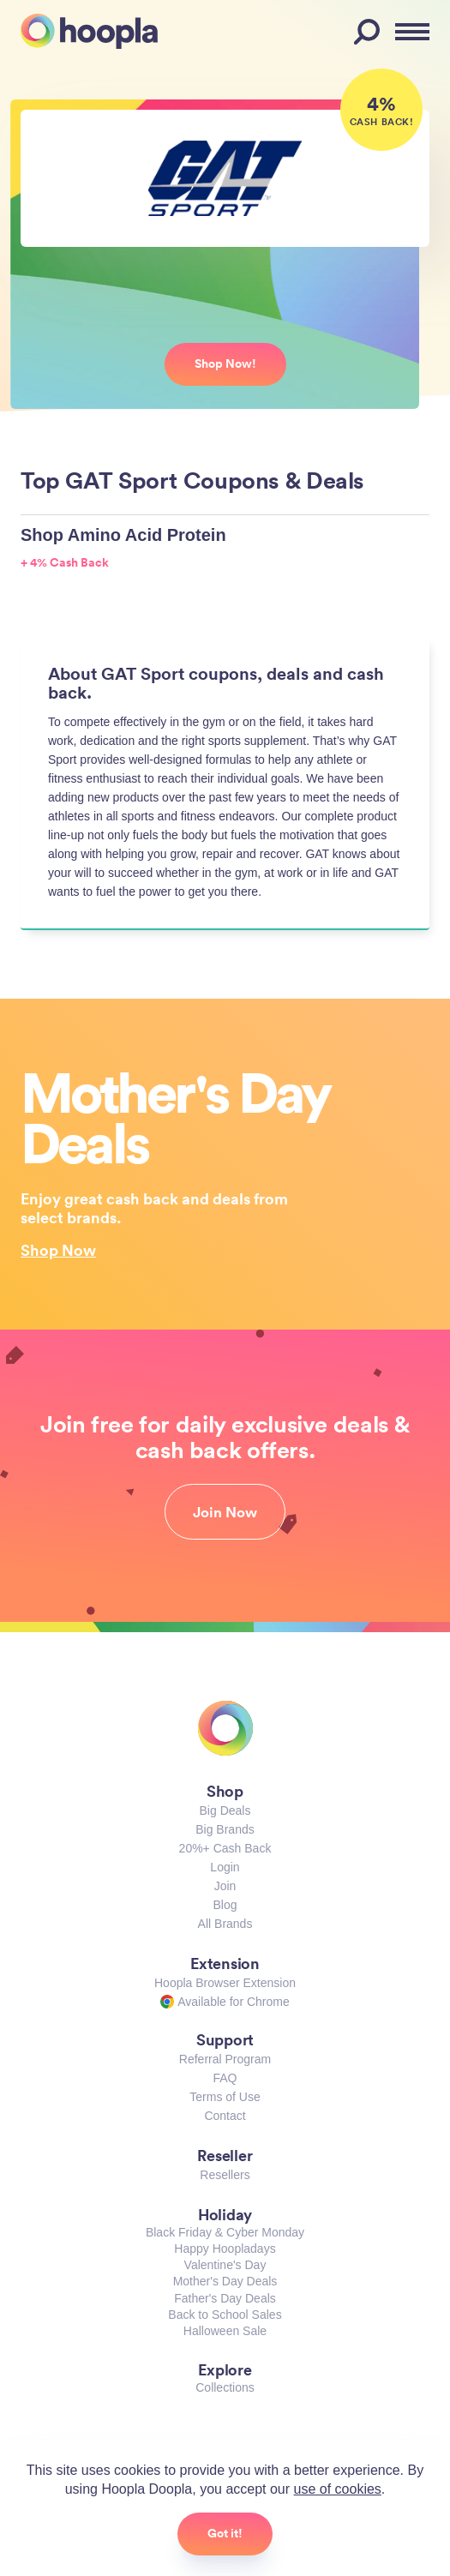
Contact (224, 2116)
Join (225, 1886)
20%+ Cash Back (225, 1848)
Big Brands (224, 1829)
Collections (224, 2387)
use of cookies (337, 2489)
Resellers (224, 2175)
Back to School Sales (224, 2314)
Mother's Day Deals (225, 2281)
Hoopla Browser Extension (225, 1983)
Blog (225, 1905)
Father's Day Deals (225, 2298)
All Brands (225, 1923)
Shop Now (58, 1249)
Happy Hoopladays (224, 2248)
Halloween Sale (225, 2331)
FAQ (225, 2078)
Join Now (225, 1512)
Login (224, 1867)
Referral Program (225, 2059)
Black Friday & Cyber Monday (225, 2232)
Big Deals (225, 1810)
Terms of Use (224, 2097)
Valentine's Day (225, 2265)
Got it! (225, 2533)
